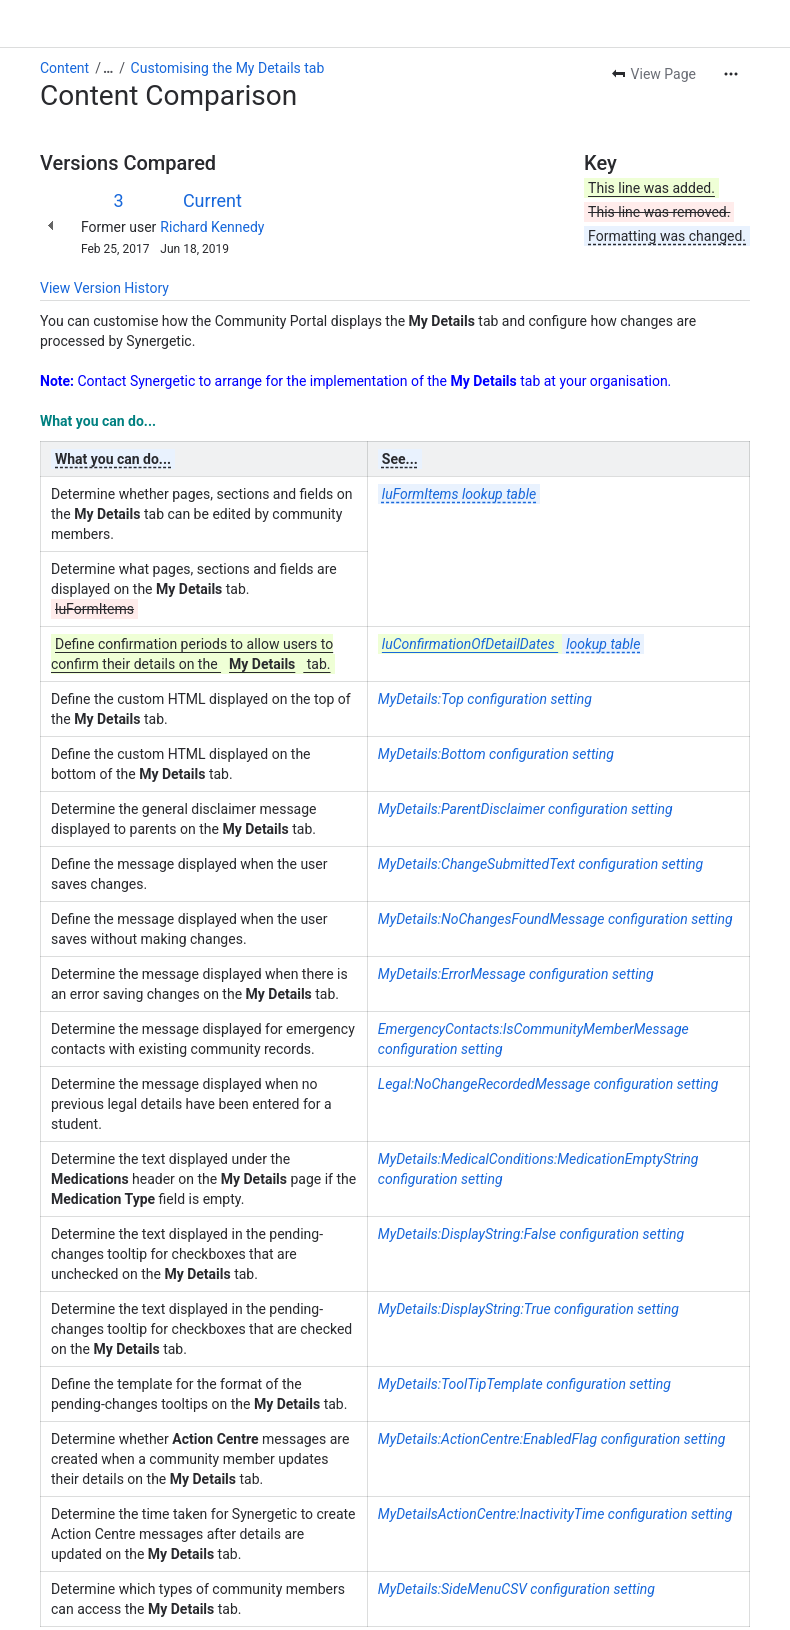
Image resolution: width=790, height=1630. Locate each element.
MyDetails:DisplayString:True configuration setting (528, 1309)
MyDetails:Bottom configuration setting (496, 754)
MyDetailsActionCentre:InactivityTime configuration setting (555, 1514)
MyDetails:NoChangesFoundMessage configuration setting (555, 919)
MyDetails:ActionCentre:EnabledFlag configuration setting (551, 1439)
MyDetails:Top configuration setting (485, 699)
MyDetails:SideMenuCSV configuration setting (516, 1589)
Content (64, 68)
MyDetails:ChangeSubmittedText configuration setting (540, 864)
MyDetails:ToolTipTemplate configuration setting (524, 1384)
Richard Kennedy (212, 227)
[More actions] (731, 74)
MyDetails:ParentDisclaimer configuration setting (525, 809)
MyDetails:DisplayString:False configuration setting (531, 1234)
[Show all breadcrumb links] (108, 68)
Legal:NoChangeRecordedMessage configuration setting (548, 1084)
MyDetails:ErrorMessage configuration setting (516, 974)
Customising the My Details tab (228, 68)
